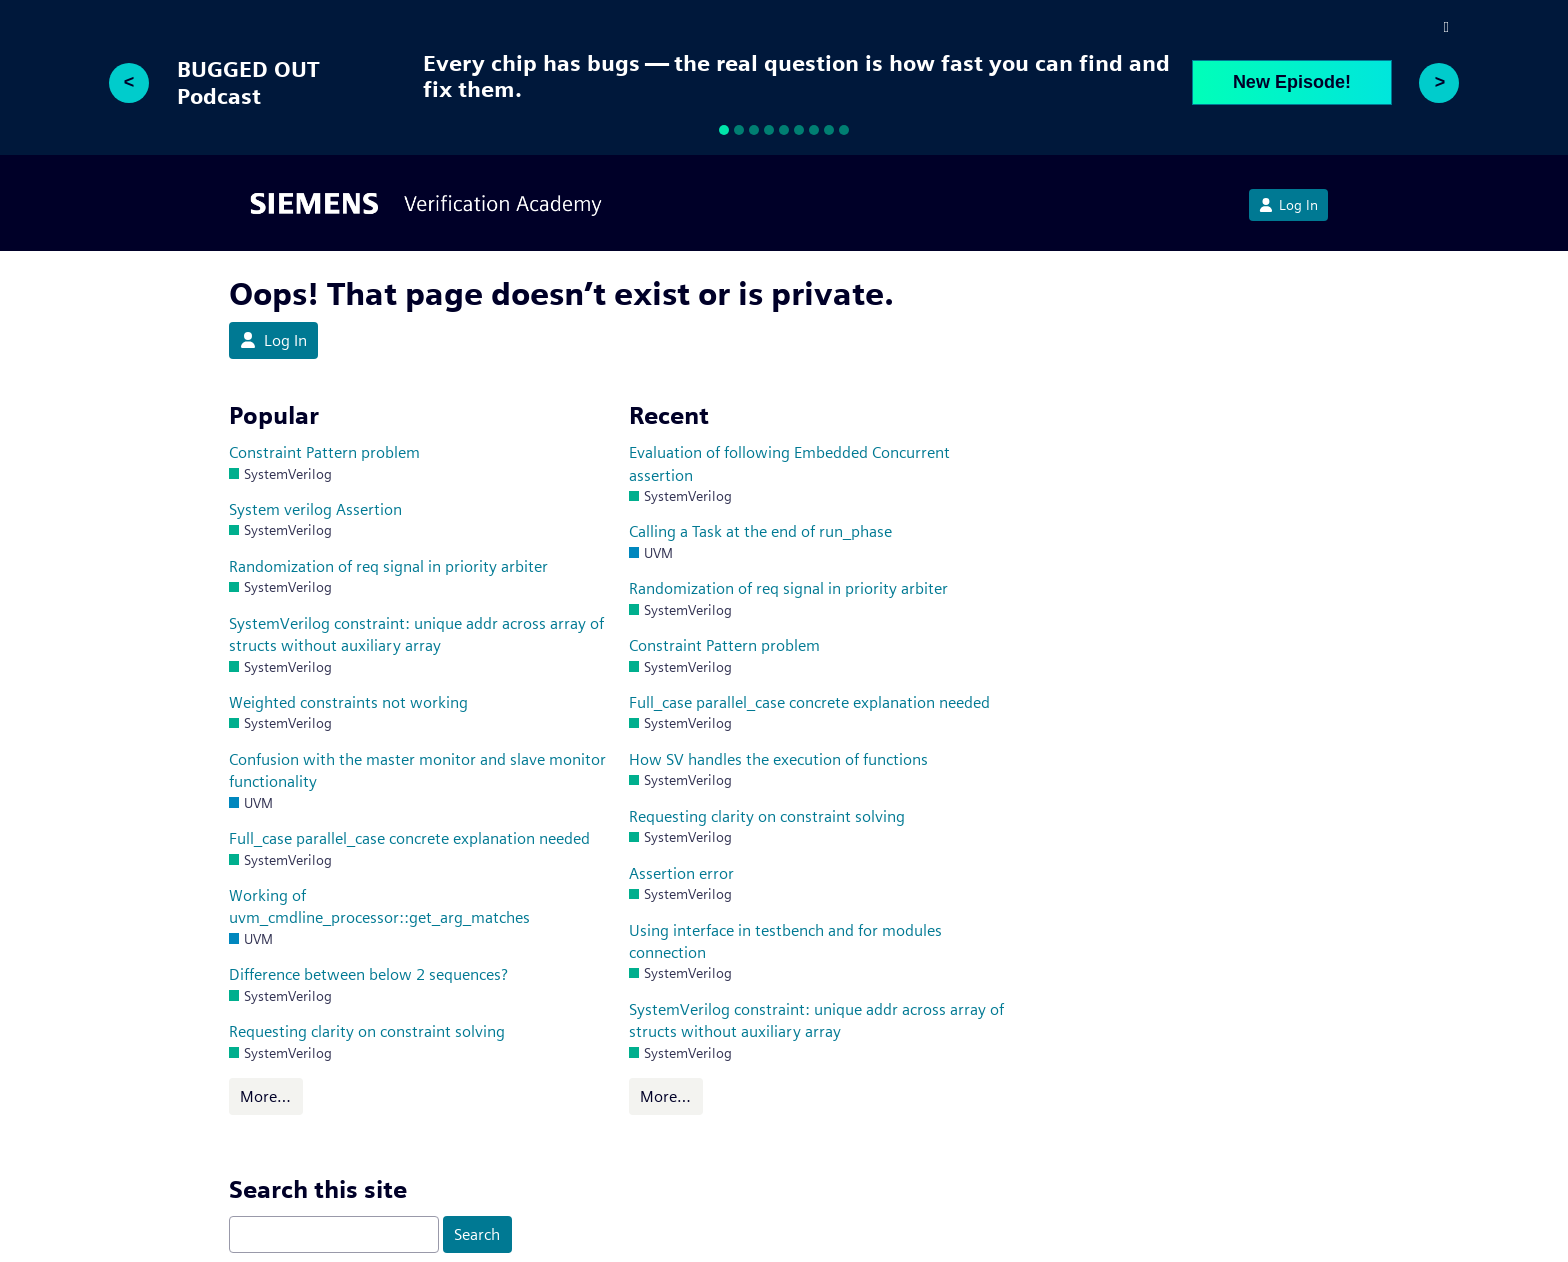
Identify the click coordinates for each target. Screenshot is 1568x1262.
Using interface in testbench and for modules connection (785, 941)
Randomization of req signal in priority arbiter (388, 566)
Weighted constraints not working (348, 702)
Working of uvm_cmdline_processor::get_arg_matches (379, 906)
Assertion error (681, 873)
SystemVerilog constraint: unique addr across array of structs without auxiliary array (416, 634)
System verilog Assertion (315, 509)
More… (265, 1096)
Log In (1288, 205)
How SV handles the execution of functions (778, 759)
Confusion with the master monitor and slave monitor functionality (417, 770)
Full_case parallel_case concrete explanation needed (409, 838)
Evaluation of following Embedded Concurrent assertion (789, 463)
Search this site (318, 1189)
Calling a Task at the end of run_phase (760, 531)
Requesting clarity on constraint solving (367, 1031)
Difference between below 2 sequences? (368, 974)
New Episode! (1292, 82)
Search (477, 1234)
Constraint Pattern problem (324, 452)
